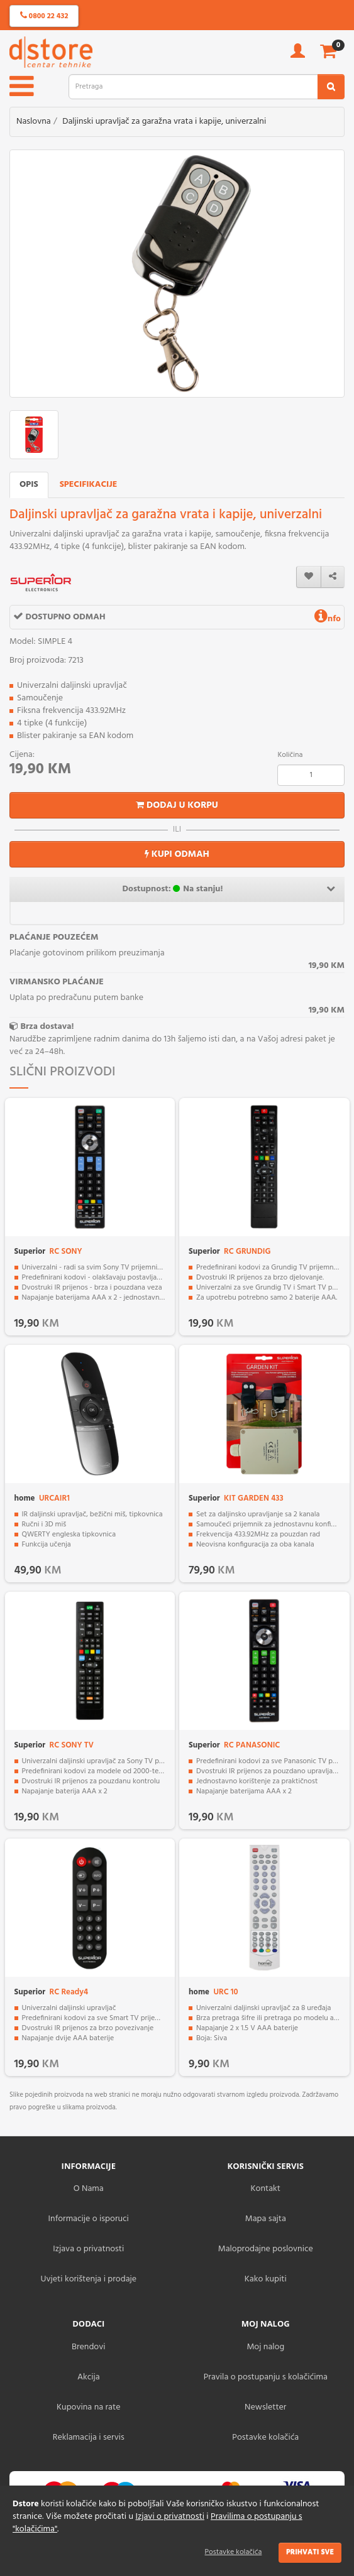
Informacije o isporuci (88, 2219)
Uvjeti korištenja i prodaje (88, 2279)
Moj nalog (265, 2347)
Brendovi (89, 2347)
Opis (28, 484)
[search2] (331, 86)
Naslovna (33, 121)
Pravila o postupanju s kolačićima (266, 2377)
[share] (333, 577)
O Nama (89, 2189)
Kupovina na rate (88, 2407)
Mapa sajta (265, 2219)
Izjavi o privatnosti (169, 2516)
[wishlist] (308, 577)
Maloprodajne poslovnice (265, 2249)
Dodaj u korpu (177, 805)
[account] (297, 55)
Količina (289, 755)
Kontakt (265, 2189)
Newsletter (265, 2407)
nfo (327, 619)
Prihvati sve (310, 2552)
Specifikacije (89, 484)
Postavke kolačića (233, 2552)
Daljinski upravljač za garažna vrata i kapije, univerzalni (164, 121)
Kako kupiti (266, 2279)
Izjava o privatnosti (88, 2249)
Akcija (88, 2377)
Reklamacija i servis (88, 2437)
